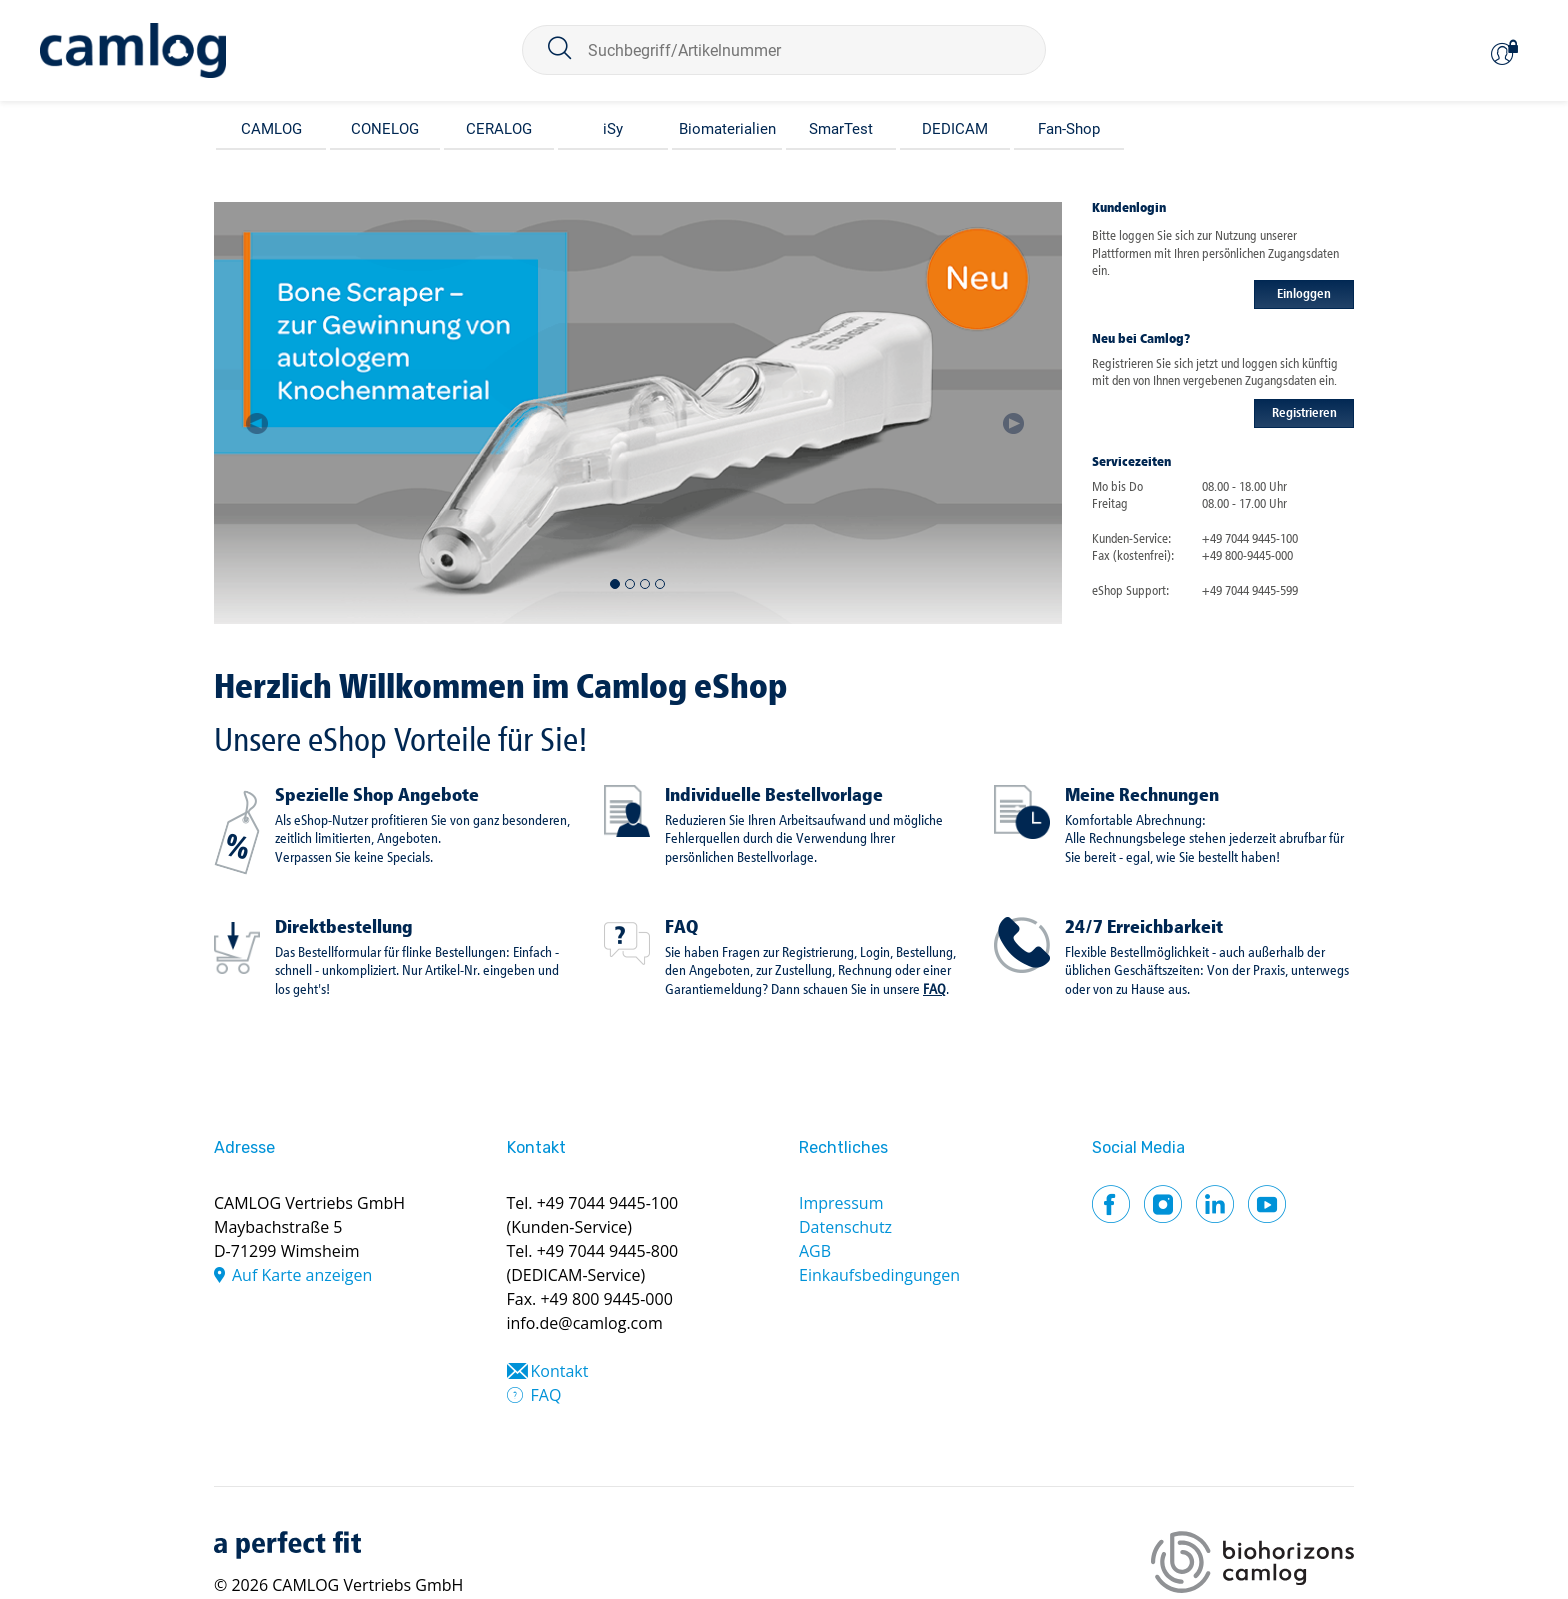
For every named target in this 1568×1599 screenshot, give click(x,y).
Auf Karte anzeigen (302, 1275)
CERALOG (499, 129)
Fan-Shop (1069, 129)
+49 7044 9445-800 (608, 1251)
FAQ (681, 928)
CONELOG (385, 129)
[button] (256, 413)
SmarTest (841, 129)
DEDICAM (955, 129)
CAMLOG (271, 129)
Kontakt (560, 1371)
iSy (613, 129)
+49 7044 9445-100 (608, 1203)
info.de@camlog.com (585, 1323)
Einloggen (1304, 294)
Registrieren (1304, 413)
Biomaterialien (727, 129)
